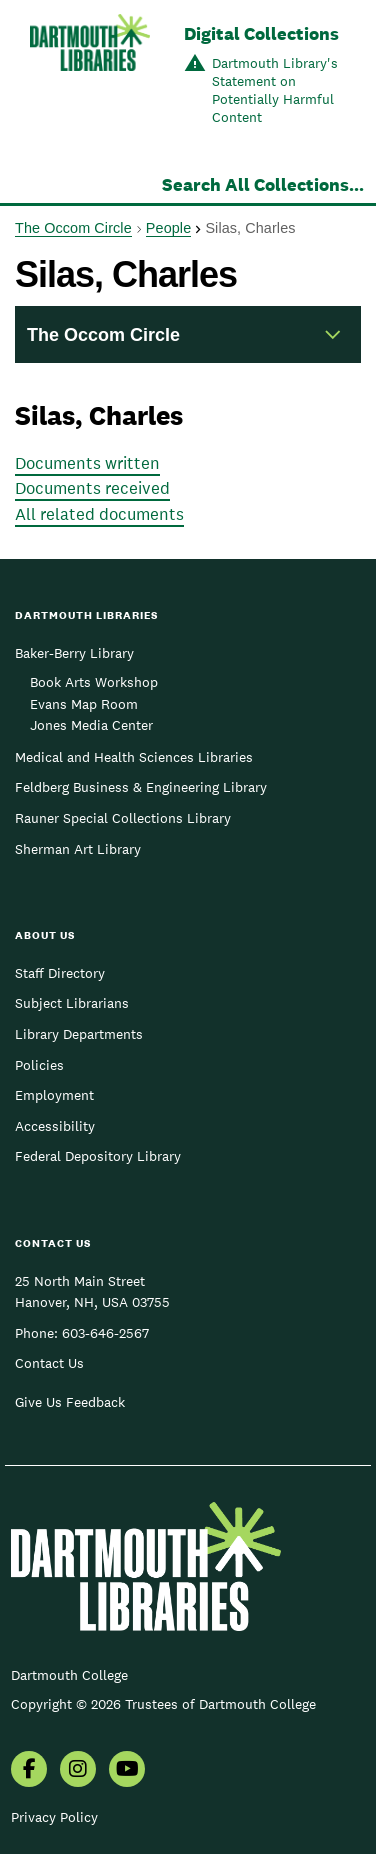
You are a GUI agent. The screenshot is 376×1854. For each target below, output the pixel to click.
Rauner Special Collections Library (123, 818)
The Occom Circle (73, 228)
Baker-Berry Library (74, 653)
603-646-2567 (105, 1333)
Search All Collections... (263, 184)
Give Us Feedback (70, 1402)
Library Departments (79, 1034)
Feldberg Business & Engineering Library (141, 787)
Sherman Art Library (78, 849)
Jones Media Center (91, 725)
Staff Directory (60, 973)
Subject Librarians (72, 1003)
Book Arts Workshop (94, 682)
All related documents (99, 514)
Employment (54, 1095)
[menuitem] (29, 1771)
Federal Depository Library (98, 1156)
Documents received (92, 488)
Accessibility (55, 1126)
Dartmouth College (69, 1675)
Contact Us (49, 1363)
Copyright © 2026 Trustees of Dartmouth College (163, 1704)
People (168, 228)
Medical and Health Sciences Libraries (134, 757)
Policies (39, 1065)
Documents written (87, 463)
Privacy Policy (54, 1817)
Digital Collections (261, 33)
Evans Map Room (84, 704)
